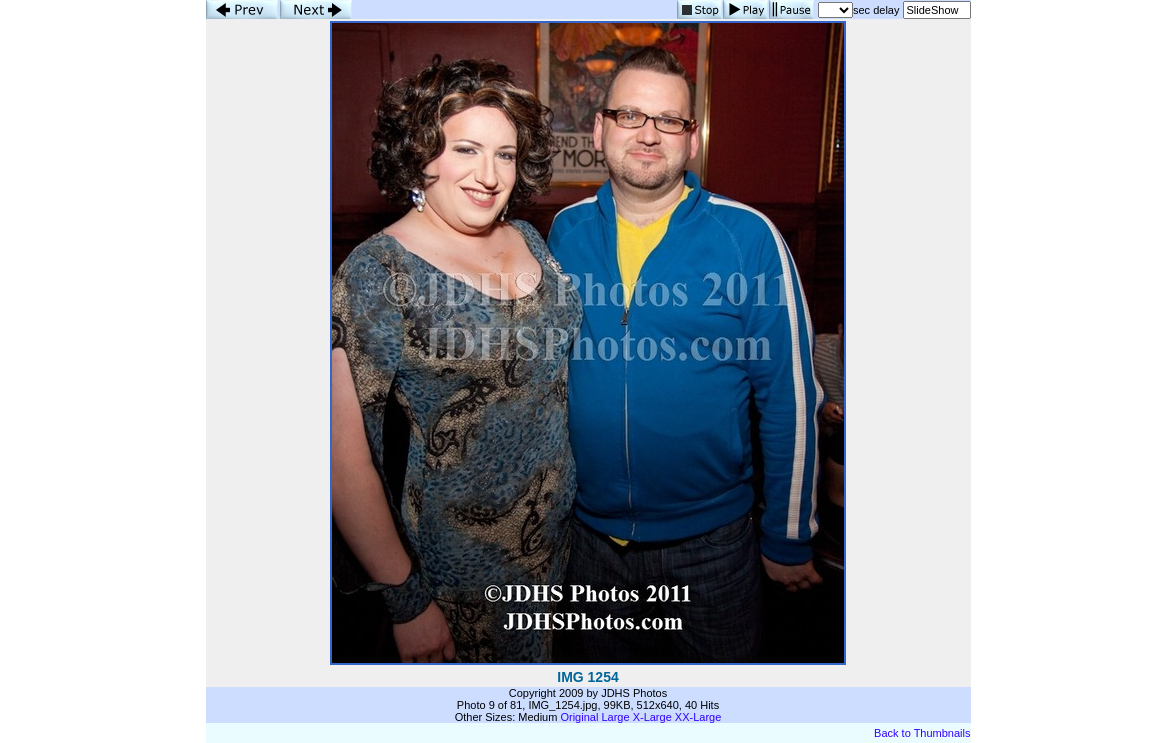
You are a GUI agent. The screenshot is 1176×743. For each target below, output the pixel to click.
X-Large (652, 717)
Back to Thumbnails (922, 733)
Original (579, 717)
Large (615, 717)
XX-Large (698, 717)
